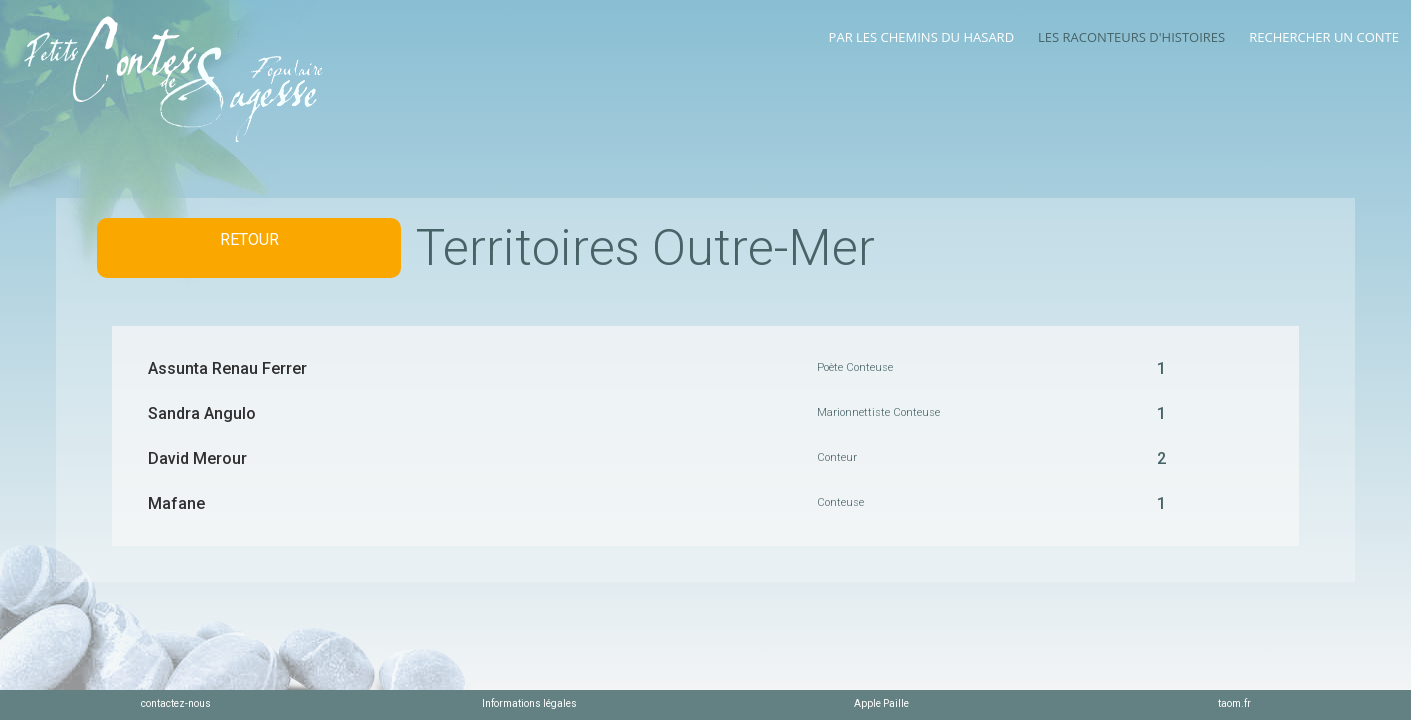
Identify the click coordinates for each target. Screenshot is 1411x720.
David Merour (197, 458)
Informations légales (529, 703)
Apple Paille (881, 703)
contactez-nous (176, 703)
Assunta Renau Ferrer (227, 368)
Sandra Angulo (202, 413)
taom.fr (1234, 703)
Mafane (176, 503)
